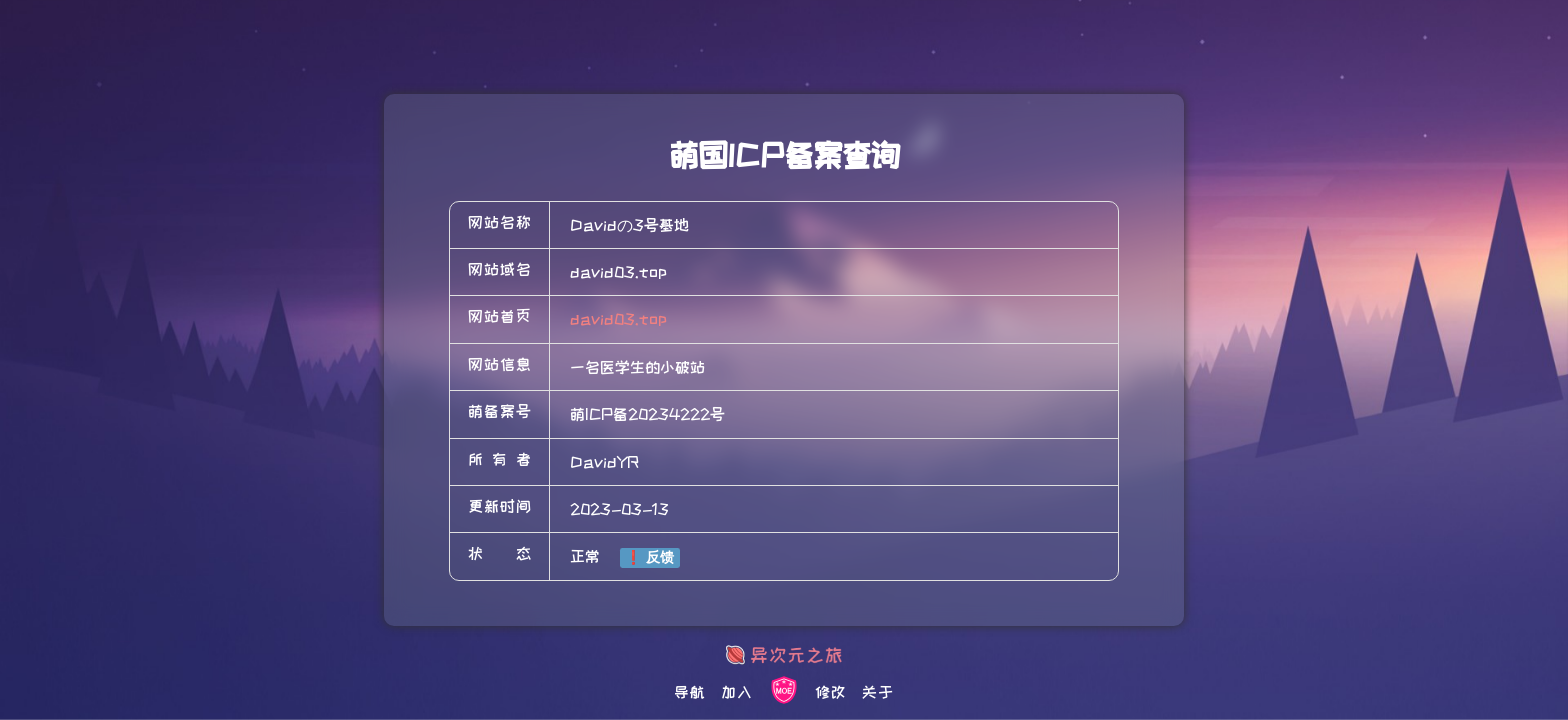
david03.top (618, 319)
